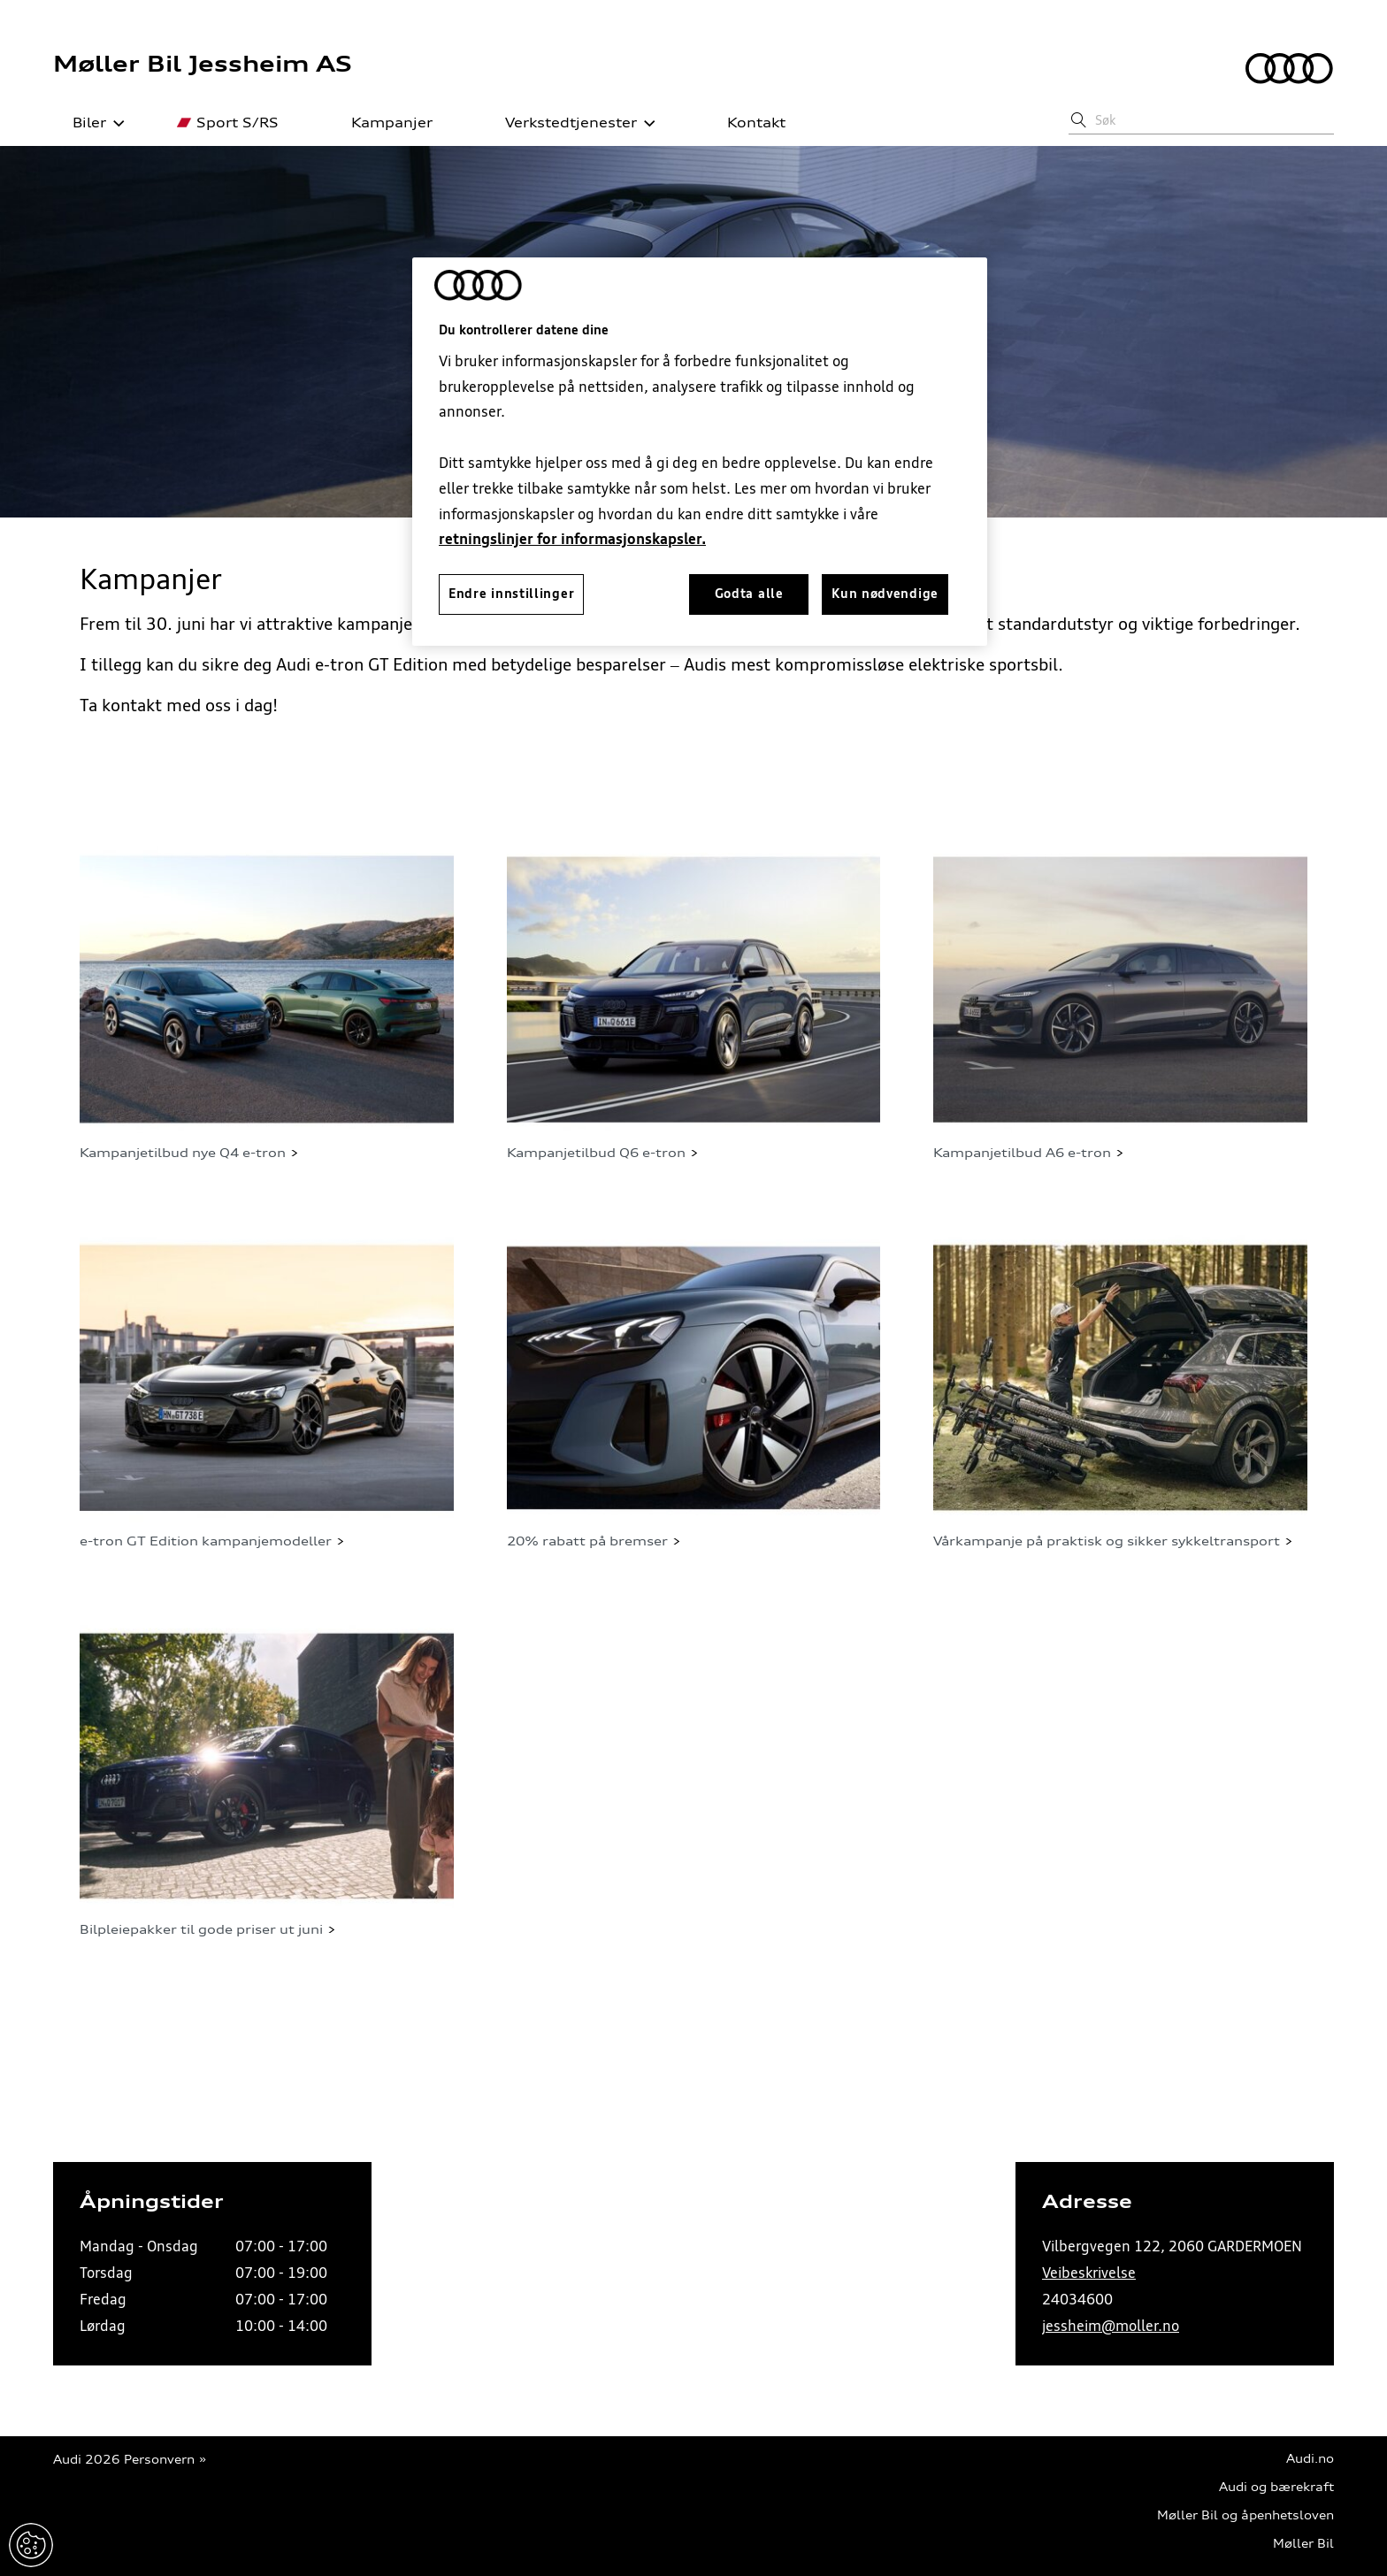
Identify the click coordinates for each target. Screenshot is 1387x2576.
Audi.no (1310, 2458)
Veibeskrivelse (1089, 2272)
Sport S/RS (228, 123)
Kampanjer (382, 123)
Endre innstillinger (31, 2545)
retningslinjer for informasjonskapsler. (572, 539)
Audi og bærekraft (1276, 2487)
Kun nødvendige (885, 594)
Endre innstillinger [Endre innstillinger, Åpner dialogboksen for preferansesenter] (511, 594)
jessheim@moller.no (1110, 2325)
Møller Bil (1303, 2543)
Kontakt (746, 123)
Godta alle (749, 594)
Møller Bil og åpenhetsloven (1245, 2515)
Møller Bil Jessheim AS (202, 63)
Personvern (159, 2459)
